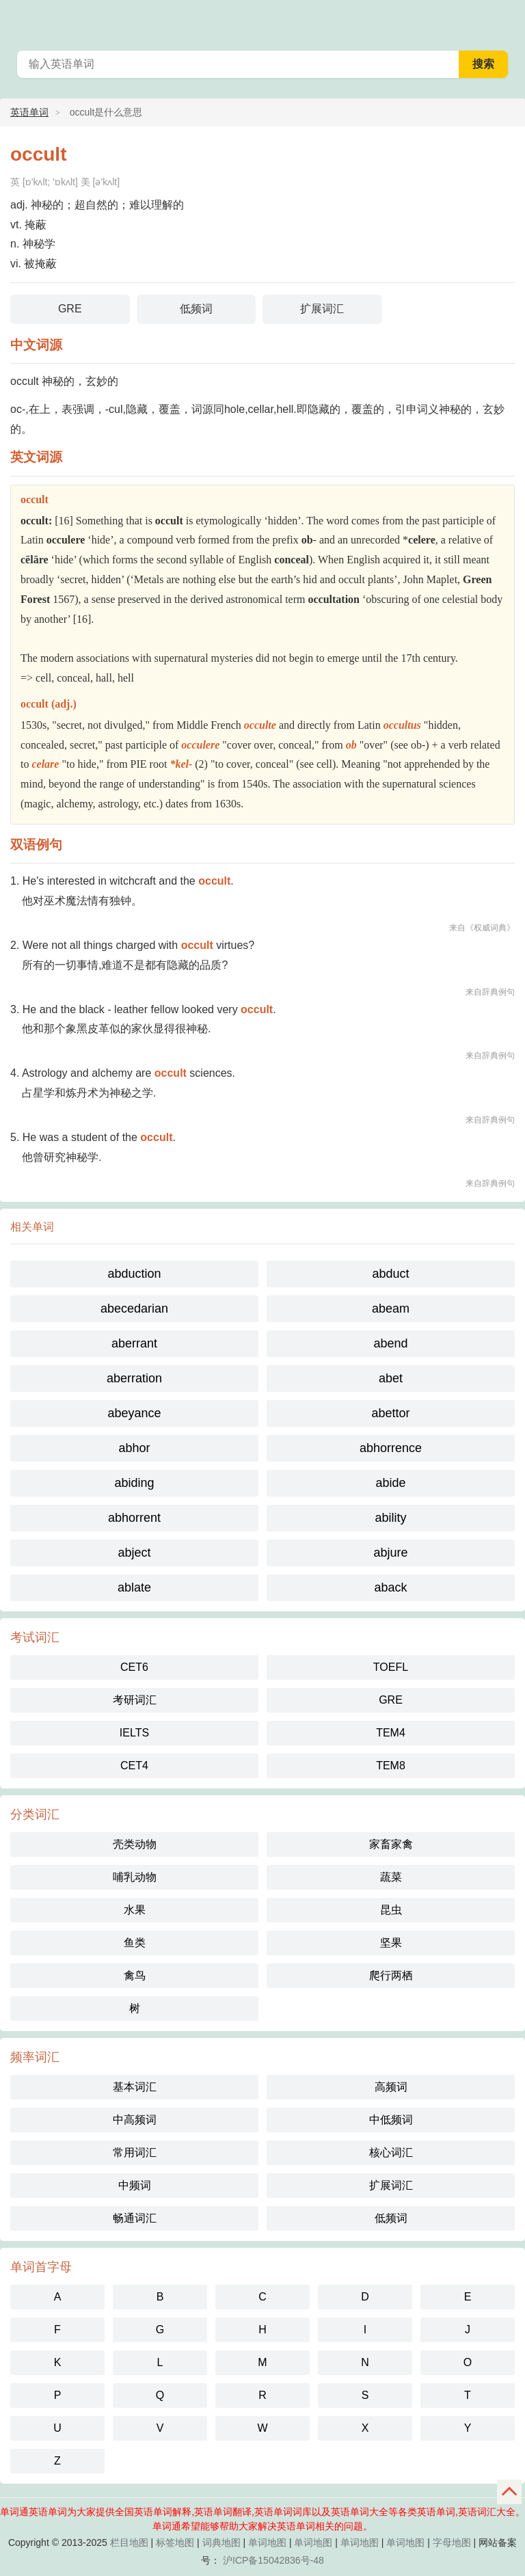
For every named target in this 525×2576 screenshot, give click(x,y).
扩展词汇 (322, 308)
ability (390, 1518)
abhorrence (391, 1448)
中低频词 (391, 2119)
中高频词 (135, 2119)
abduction (134, 1273)
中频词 (134, 2185)
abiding (134, 1483)
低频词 (196, 308)
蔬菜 (391, 1877)
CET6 (134, 1667)
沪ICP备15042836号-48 (273, 2560)
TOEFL (390, 1667)
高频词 (391, 2087)
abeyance (134, 1413)
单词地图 (267, 2542)
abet (391, 1378)
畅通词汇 (135, 2218)
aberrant (134, 1343)
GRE (70, 308)
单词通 (506, 20)
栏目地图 (129, 2542)
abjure (390, 1552)
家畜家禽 (391, 1844)
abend (390, 1343)
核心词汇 (391, 2152)
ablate (134, 1587)
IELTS (134, 1733)
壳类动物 (135, 1844)
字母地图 (452, 2542)
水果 (135, 1910)
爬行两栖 (391, 1975)
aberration (134, 1378)
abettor (390, 1413)
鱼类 (135, 1942)
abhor (134, 1448)
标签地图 (175, 2542)
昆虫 (391, 1910)
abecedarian (134, 1308)
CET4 (134, 1765)
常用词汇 (135, 2152)
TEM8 (390, 1765)
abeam (390, 1308)
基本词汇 (135, 2087)
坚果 (391, 1942)
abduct (390, 1273)
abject (134, 1552)
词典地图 (221, 2542)
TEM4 (390, 1733)
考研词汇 (135, 1700)
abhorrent (134, 1518)
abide (390, 1483)
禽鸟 (135, 1975)
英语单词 (29, 112)
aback (390, 1587)
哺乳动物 (135, 1877)
